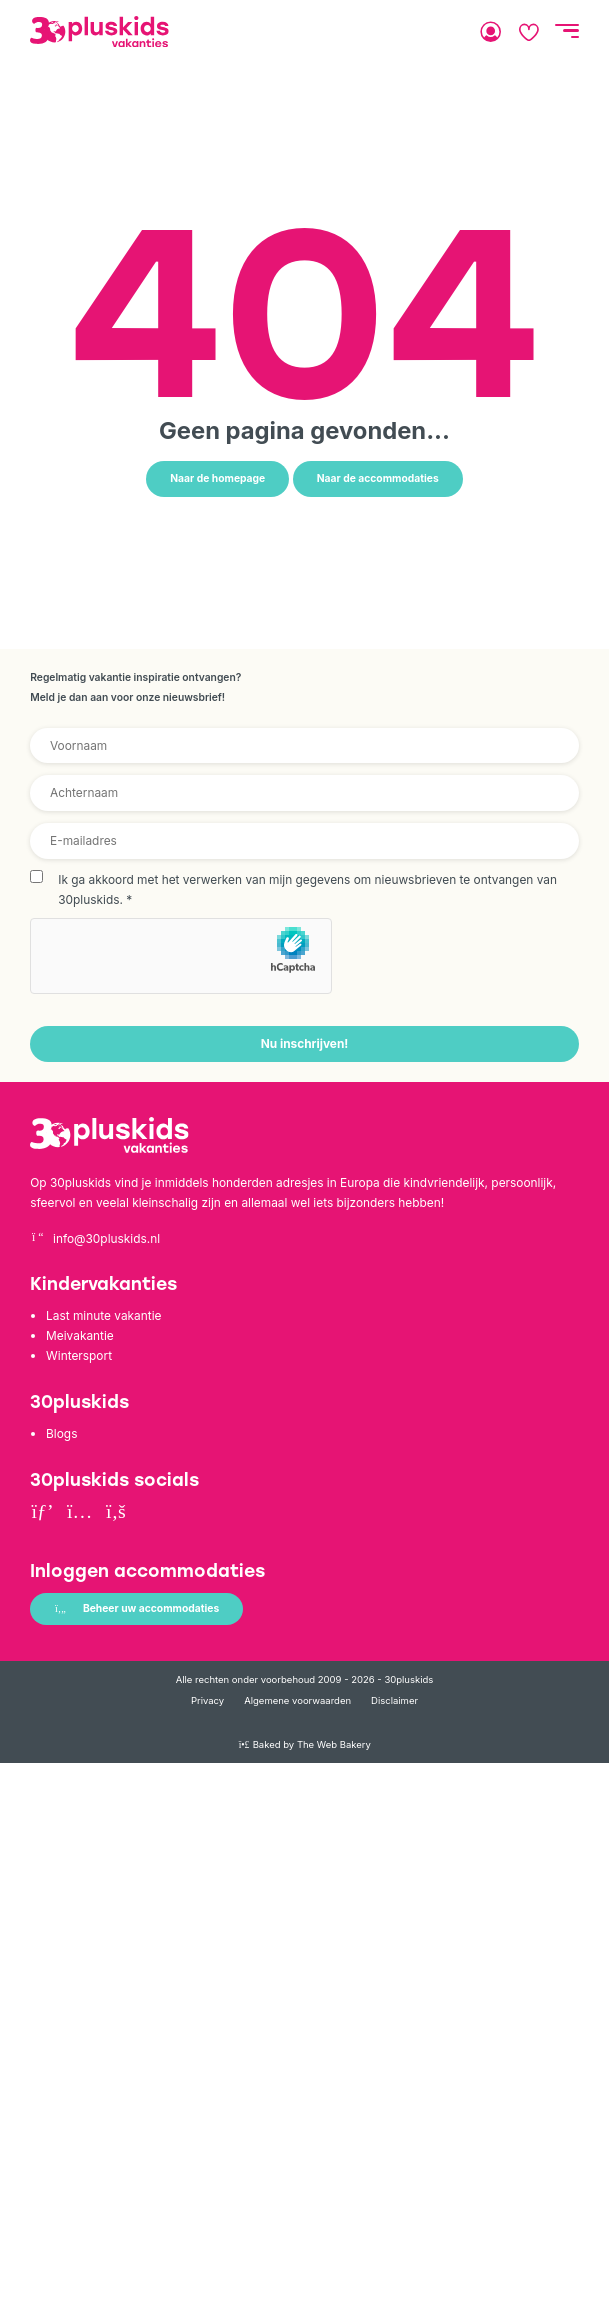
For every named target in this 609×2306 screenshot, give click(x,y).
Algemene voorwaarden (297, 1700)
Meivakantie (80, 1335)
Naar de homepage (217, 478)
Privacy (207, 1700)
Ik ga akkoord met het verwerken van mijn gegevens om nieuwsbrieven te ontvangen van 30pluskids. (307, 889)
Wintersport (79, 1355)
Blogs (61, 1433)
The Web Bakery (334, 1744)
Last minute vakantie (103, 1315)
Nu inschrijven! (305, 1043)
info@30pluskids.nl (95, 1238)
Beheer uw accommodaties (136, 1608)
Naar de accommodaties (378, 478)
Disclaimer (394, 1700)
